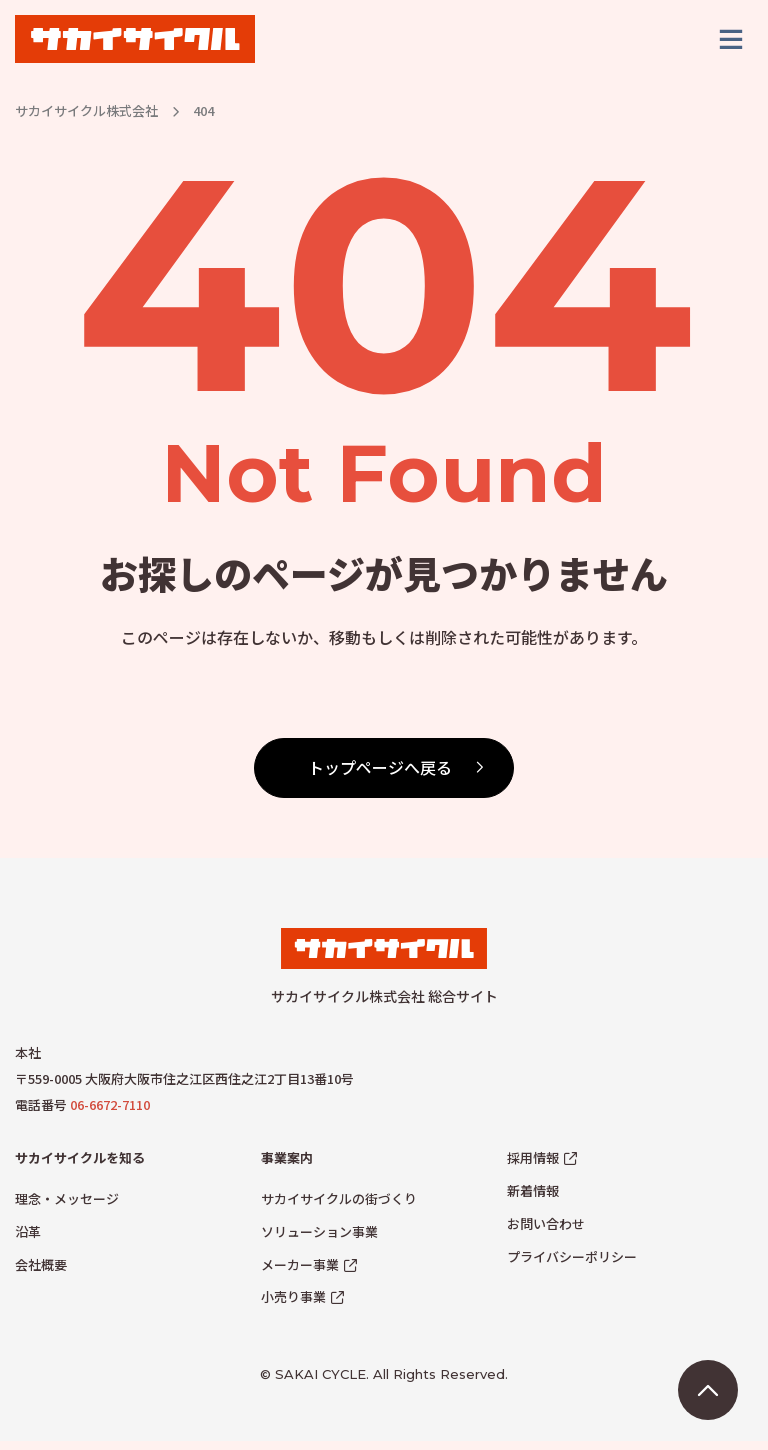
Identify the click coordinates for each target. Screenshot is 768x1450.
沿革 (28, 1240)
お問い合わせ (546, 1232)
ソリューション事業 (319, 1240)
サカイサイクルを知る (80, 1166)
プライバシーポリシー (572, 1264)
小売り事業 (293, 1305)
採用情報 (533, 1166)
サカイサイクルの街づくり (339, 1207)
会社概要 (41, 1272)
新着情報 (533, 1199)
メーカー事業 (300, 1272)
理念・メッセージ (67, 1207)
